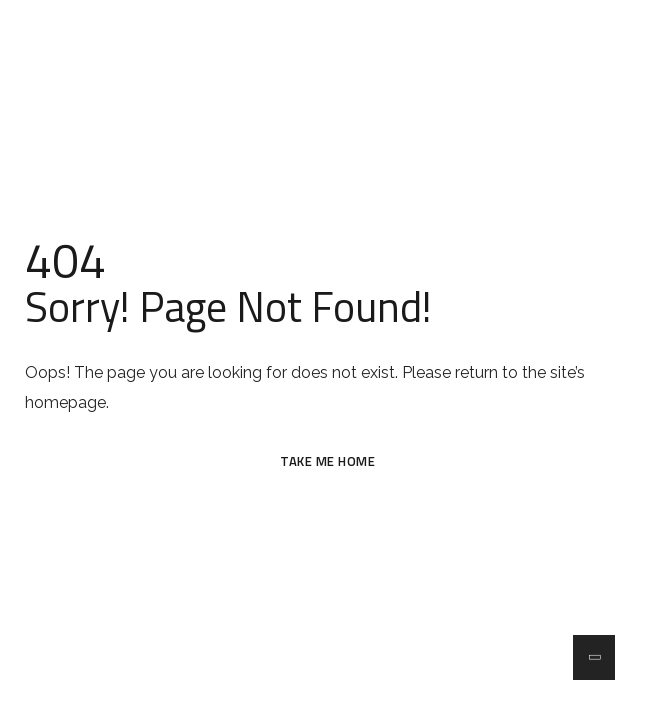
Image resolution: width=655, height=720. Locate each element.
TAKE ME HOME (327, 461)
